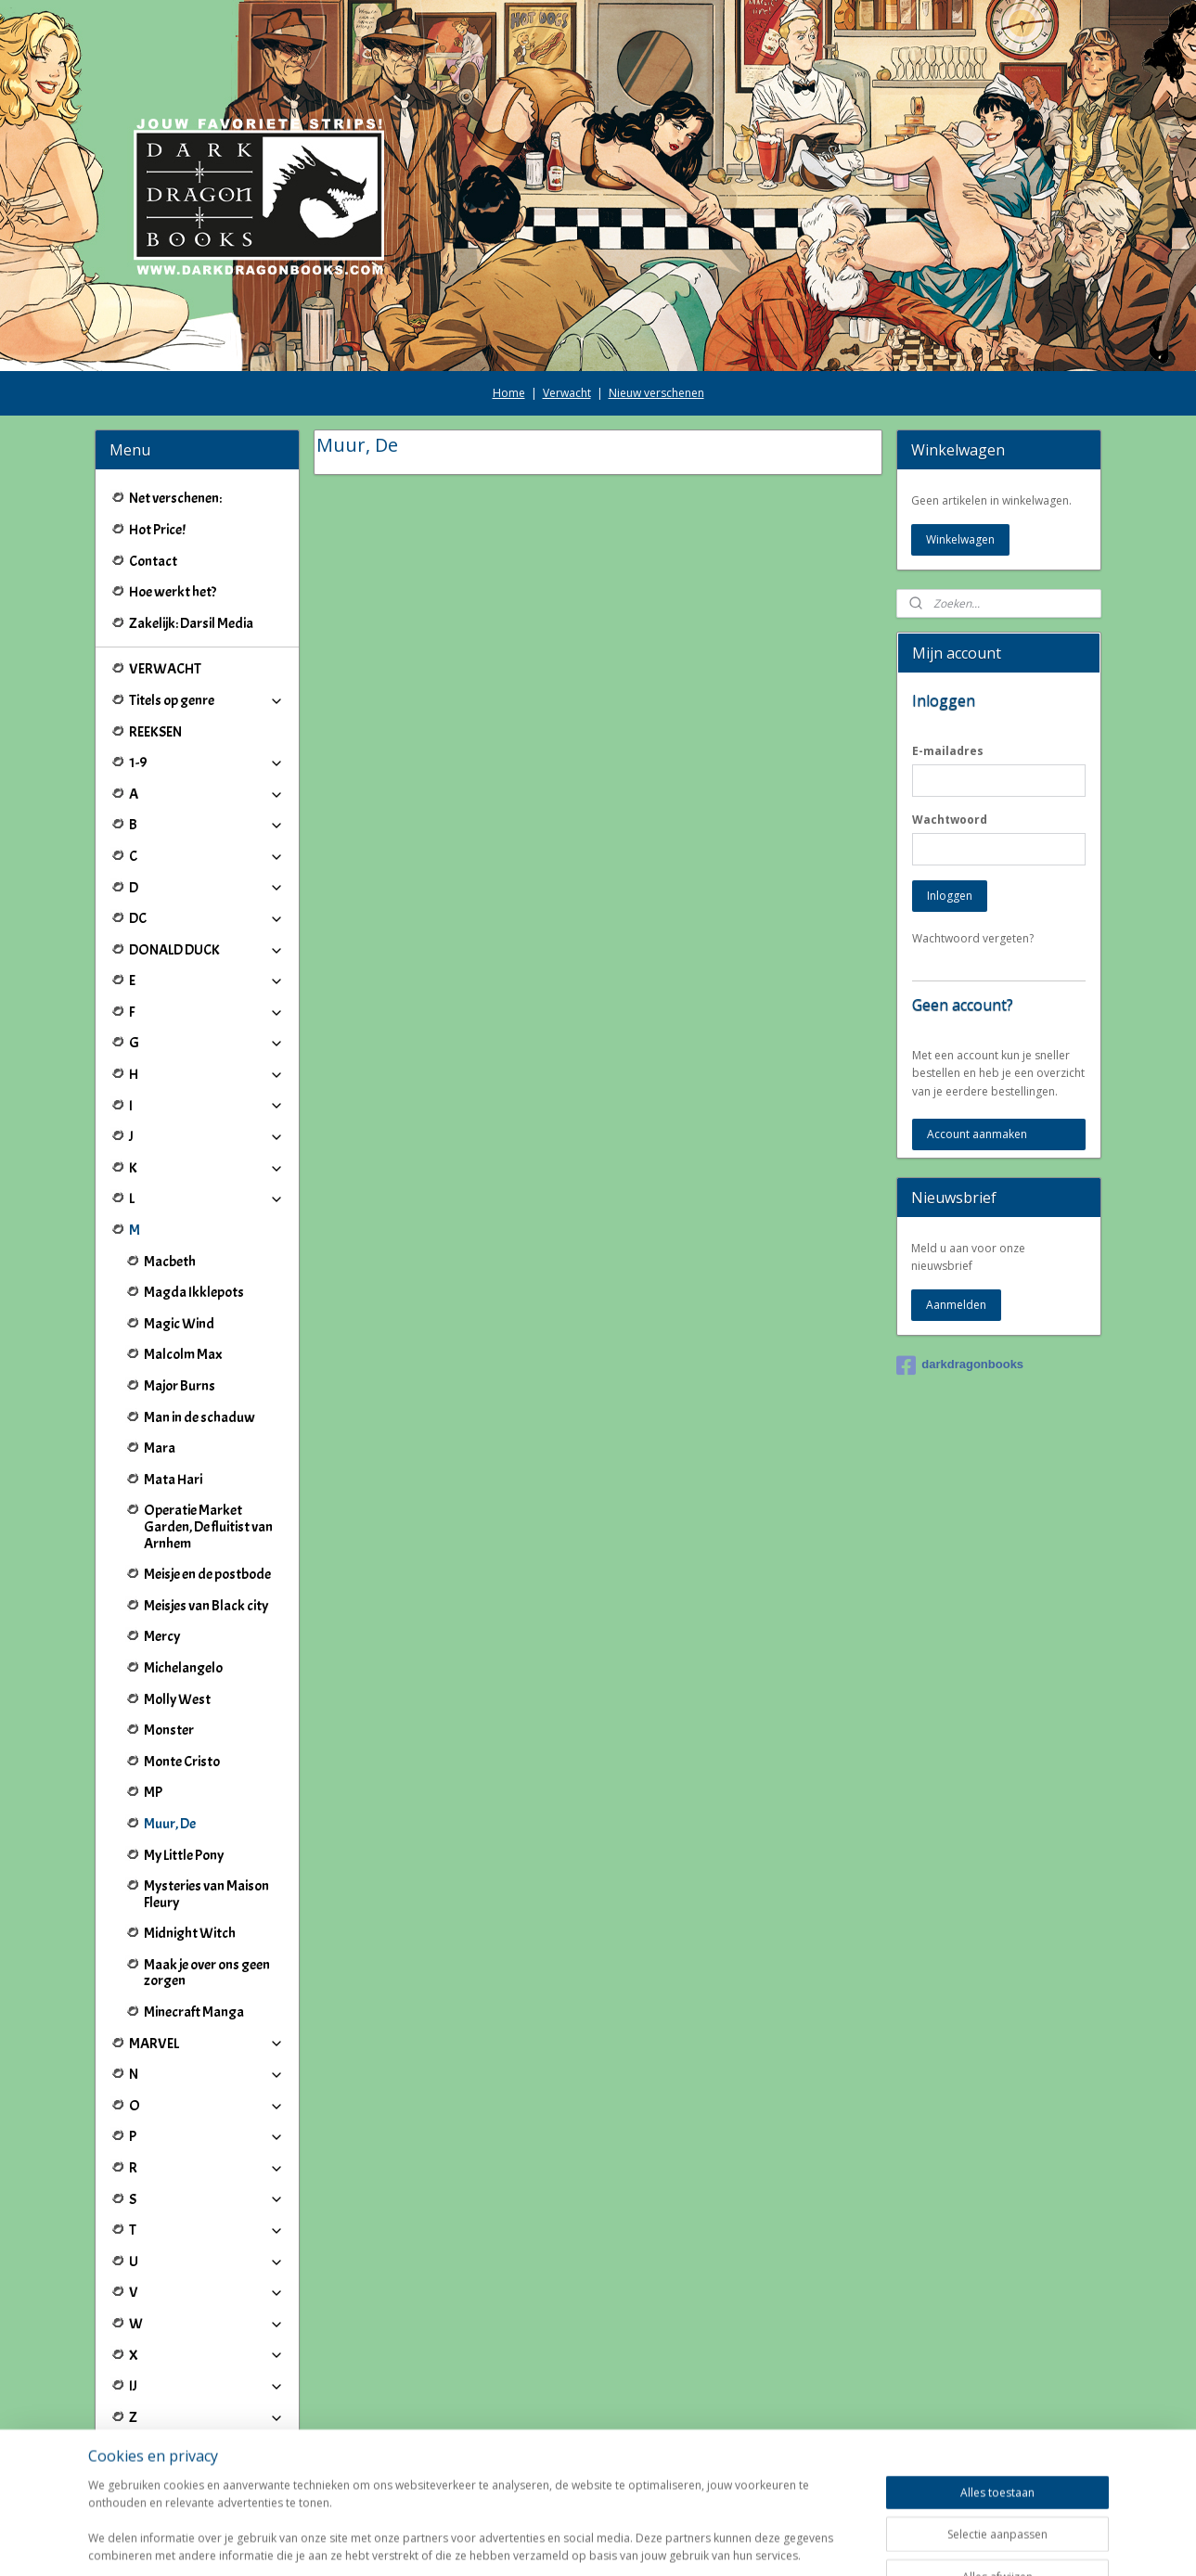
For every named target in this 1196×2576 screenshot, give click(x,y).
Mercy (162, 1636)
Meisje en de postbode (207, 1574)
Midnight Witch (190, 1933)
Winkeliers (206, 2463)
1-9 (206, 762)
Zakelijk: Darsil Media (191, 623)
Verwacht (567, 393)
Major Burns (179, 1386)
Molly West (177, 1699)
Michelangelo (183, 1668)
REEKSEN (155, 732)
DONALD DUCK (206, 950)
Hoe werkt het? (172, 592)
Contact (153, 561)
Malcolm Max (183, 1354)
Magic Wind (179, 1323)
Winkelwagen (960, 539)
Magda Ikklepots (194, 1292)
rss (579, 2542)
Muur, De (170, 1823)
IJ (206, 2386)
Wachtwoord (949, 819)
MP (153, 1792)
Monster (169, 1730)
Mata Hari (173, 1479)
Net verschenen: (175, 498)
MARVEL (206, 2043)
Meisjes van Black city (206, 1605)
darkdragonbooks (959, 1365)
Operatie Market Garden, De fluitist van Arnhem (208, 1526)
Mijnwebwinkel (812, 2542)
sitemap (540, 2542)
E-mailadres (948, 751)
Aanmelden (956, 1305)
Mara (159, 1448)
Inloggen (949, 896)
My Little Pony (184, 1855)
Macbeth (170, 1261)
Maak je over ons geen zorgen (207, 1973)
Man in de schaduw (199, 1417)
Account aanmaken (977, 1134)
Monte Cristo (182, 1761)
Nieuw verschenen (656, 393)
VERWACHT (165, 669)
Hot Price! (157, 529)
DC (206, 918)
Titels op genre (206, 700)
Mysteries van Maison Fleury (206, 1894)
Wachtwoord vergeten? (973, 938)
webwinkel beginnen (650, 2542)
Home (509, 393)
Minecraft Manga (194, 2012)
